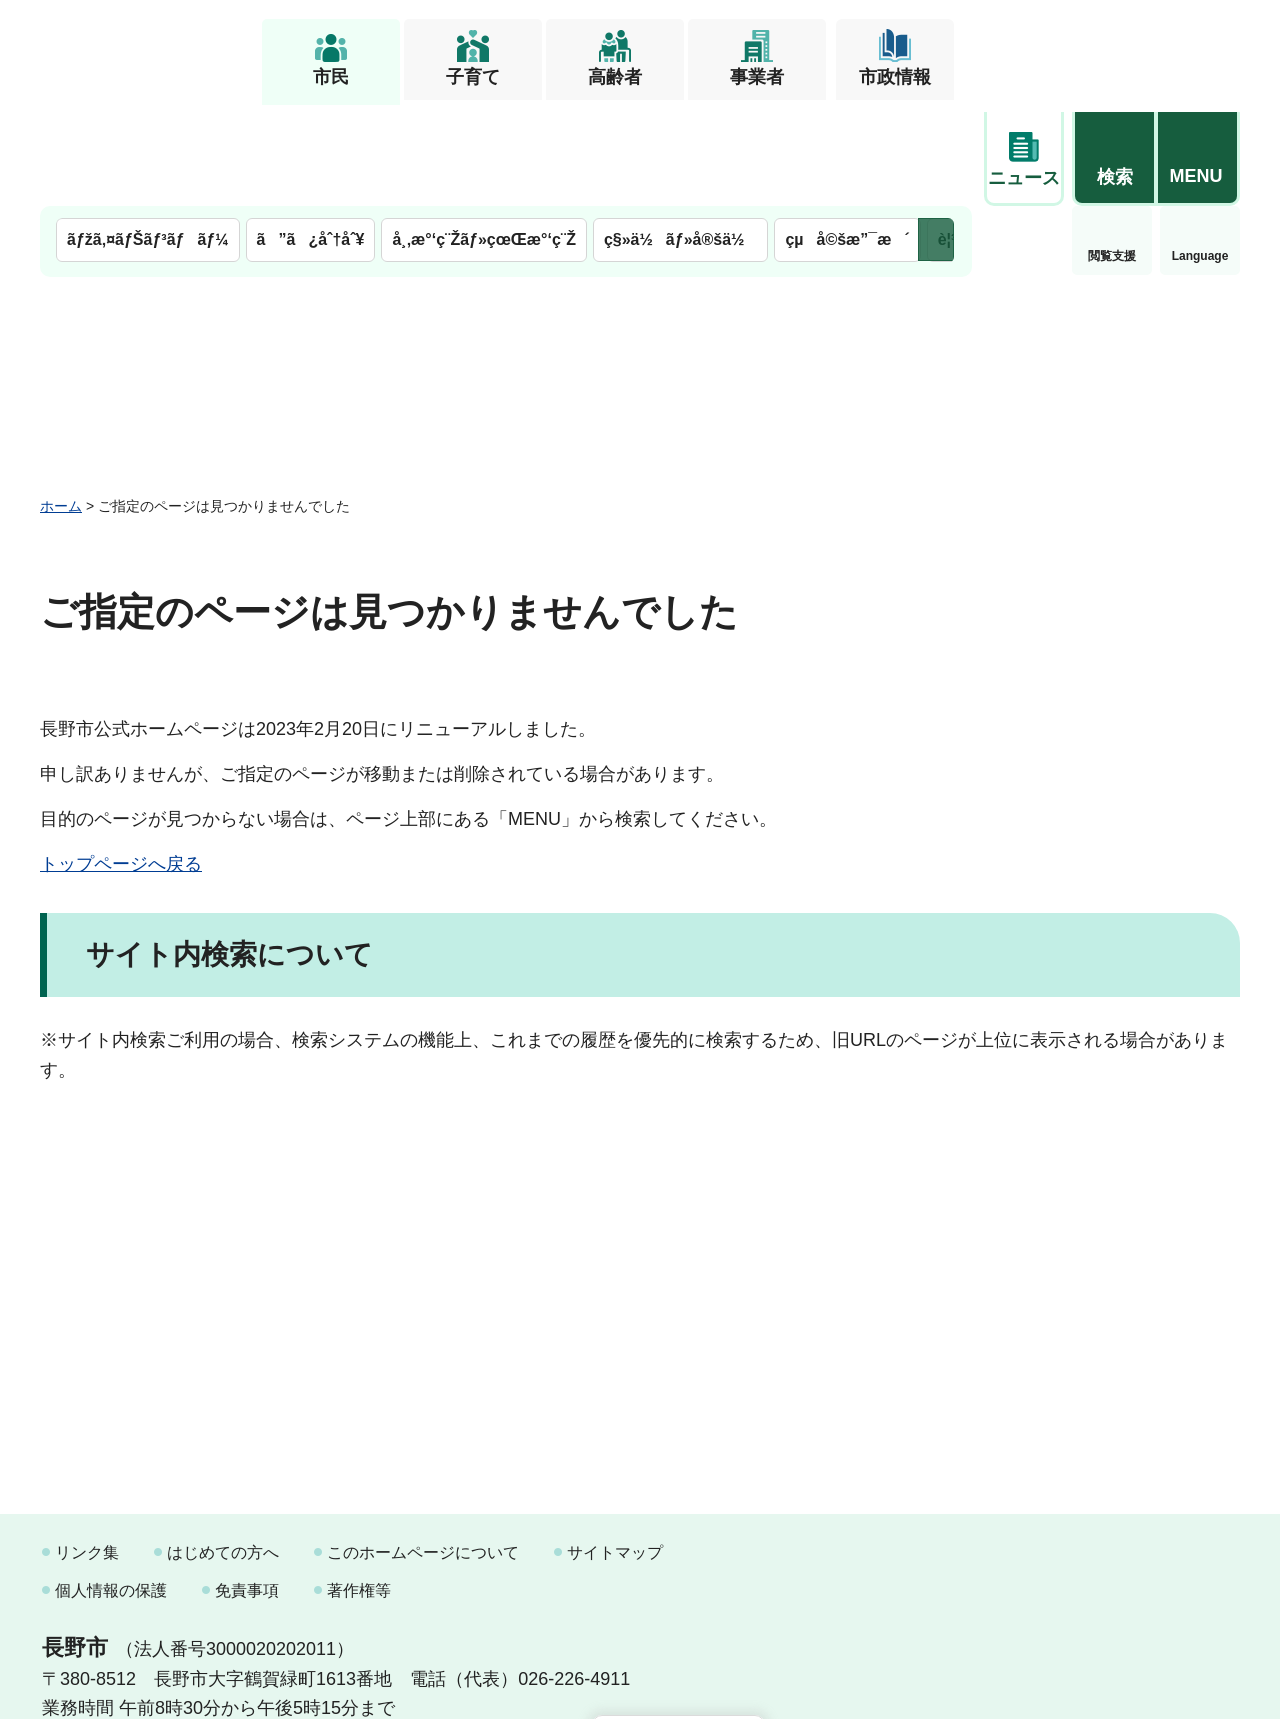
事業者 (757, 77)
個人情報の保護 (111, 1487)
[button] (1114, 47)
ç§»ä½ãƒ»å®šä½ (680, 137)
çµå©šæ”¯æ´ (847, 137)
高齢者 (615, 77)
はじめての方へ (223, 1450)
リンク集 (87, 1450)
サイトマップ (615, 1450)
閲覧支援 (1024, 154)
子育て (473, 77)
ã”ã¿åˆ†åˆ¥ (311, 137)
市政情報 (895, 77)
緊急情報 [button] (1200, 150)
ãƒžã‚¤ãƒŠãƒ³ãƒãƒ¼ (148, 137)
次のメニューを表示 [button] (936, 137)
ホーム (61, 403)
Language (1112, 154)
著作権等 (359, 1487)
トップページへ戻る (121, 762)
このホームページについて (423, 1450)
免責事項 (247, 1487)
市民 (331, 77)
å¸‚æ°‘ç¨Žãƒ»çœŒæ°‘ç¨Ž (484, 137)
